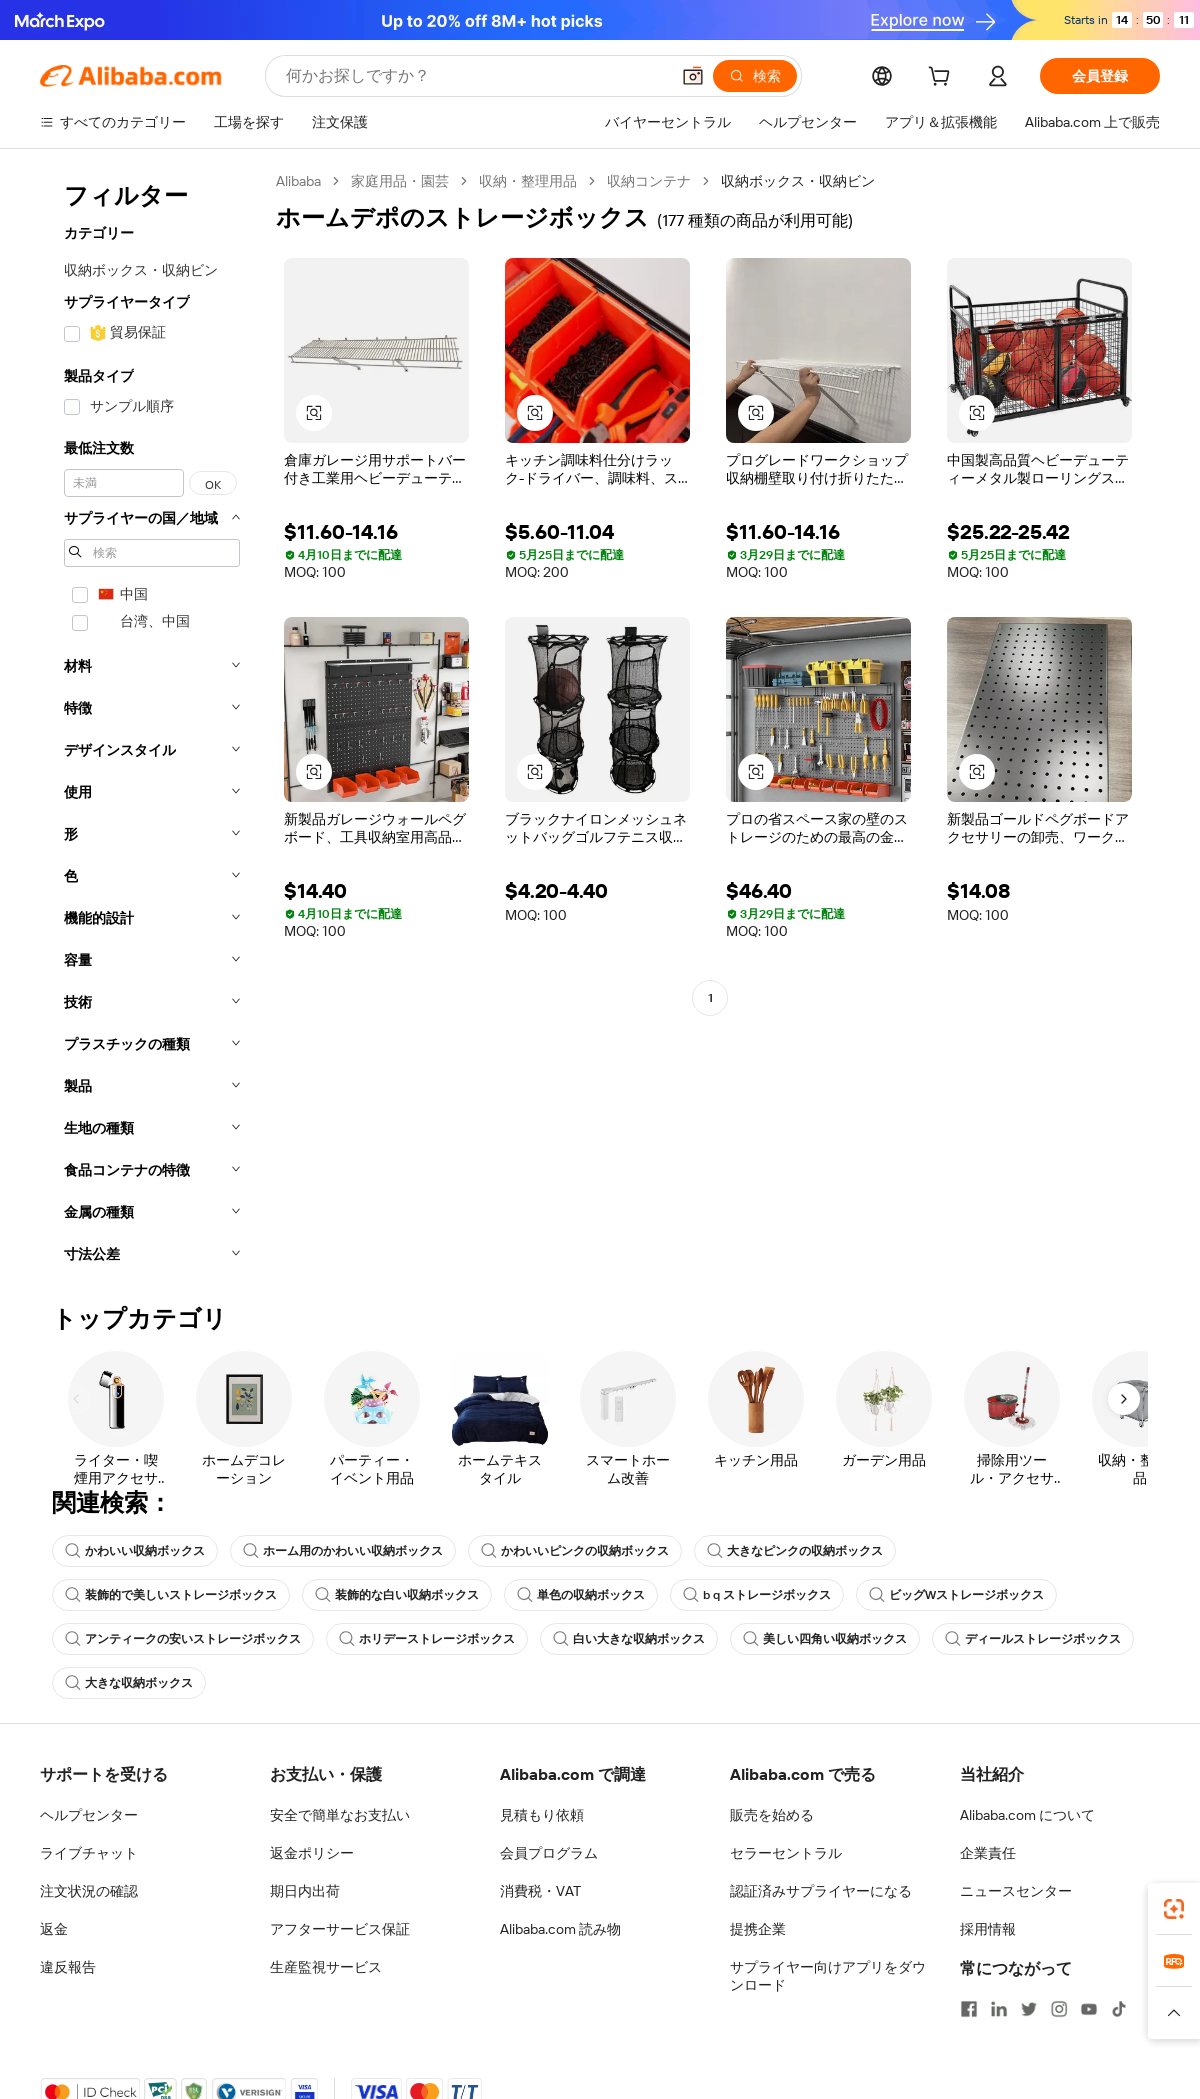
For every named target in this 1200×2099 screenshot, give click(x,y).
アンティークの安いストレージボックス (183, 1639)
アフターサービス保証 (340, 1929)
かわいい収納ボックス (135, 1551)
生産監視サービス (326, 1967)
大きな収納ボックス (129, 1683)
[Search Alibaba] (475, 76)
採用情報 (988, 1929)
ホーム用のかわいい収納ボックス (343, 1551)
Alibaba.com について (1027, 1815)
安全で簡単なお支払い (340, 1815)
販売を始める (772, 1815)
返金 (54, 1929)
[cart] (943, 79)
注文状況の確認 (89, 1891)
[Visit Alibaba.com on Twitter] (1029, 2009)
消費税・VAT (540, 1891)
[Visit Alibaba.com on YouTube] (1089, 2009)
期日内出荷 (305, 1891)
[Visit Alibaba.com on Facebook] (969, 2009)
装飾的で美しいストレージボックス (171, 1595)
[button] (693, 76)
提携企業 (758, 1929)
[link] (1174, 1909)
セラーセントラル (786, 1853)
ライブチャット (89, 1853)
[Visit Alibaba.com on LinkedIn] (999, 2009)
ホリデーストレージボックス (427, 1639)
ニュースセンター (1016, 1891)
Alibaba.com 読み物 (560, 1929)
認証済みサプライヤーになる (821, 1891)
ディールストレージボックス (1033, 1639)
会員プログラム (549, 1853)
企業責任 (988, 1853)
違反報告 (68, 1967)
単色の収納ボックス (581, 1595)
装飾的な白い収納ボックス (397, 1595)
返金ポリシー (312, 1853)
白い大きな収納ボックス (629, 1639)
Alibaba (298, 181)
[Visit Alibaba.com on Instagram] (1059, 2009)
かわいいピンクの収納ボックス (575, 1551)
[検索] (755, 76)
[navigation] (152, 723)
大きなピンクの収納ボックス (795, 1551)
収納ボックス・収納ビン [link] (798, 181)
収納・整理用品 (528, 181)
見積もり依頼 (542, 1815)
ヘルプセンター (89, 1815)
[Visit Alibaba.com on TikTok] (1119, 2009)
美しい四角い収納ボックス (825, 1639)
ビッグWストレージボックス (956, 1595)
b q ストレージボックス (757, 1595)
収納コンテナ (649, 181)
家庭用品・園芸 (400, 181)
